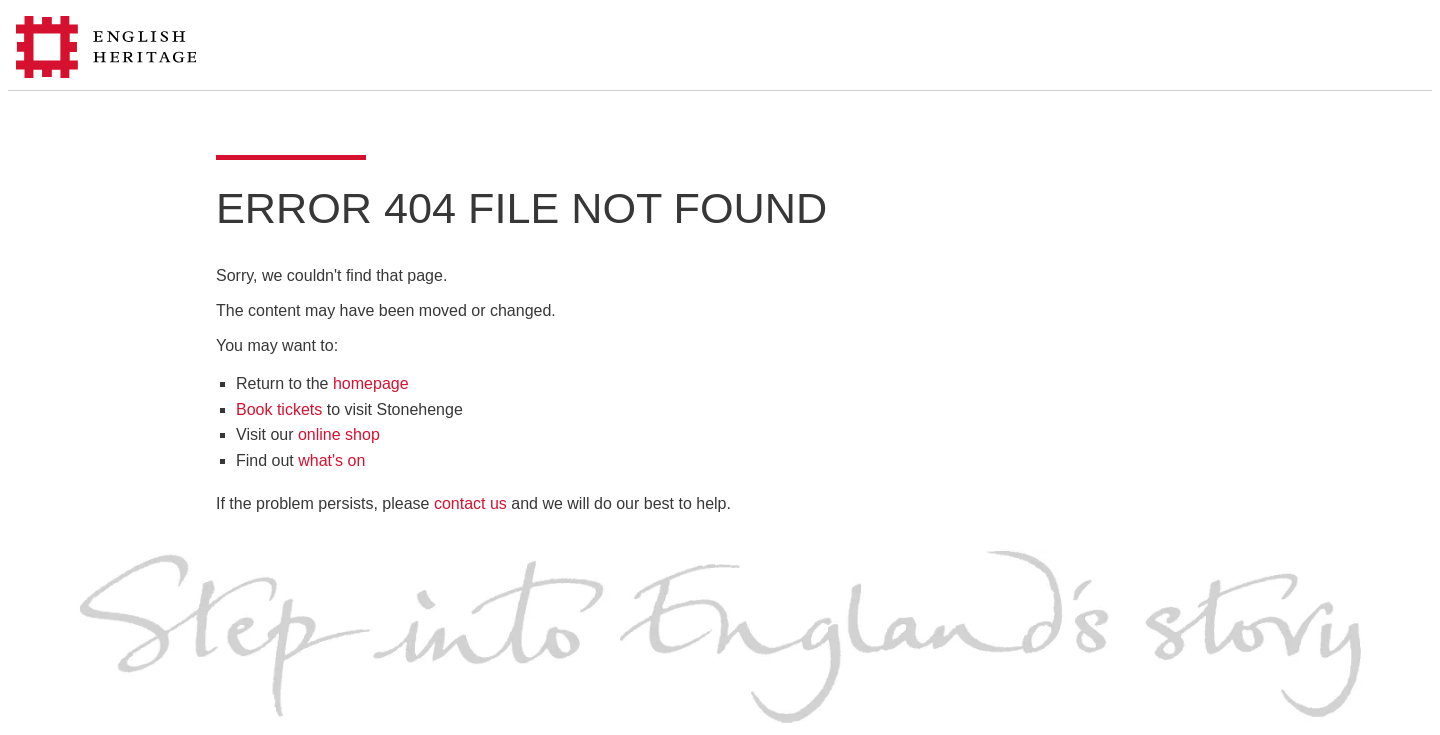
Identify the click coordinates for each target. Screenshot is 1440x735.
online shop (339, 434)
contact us (470, 503)
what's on (331, 460)
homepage (371, 383)
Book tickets (279, 409)
